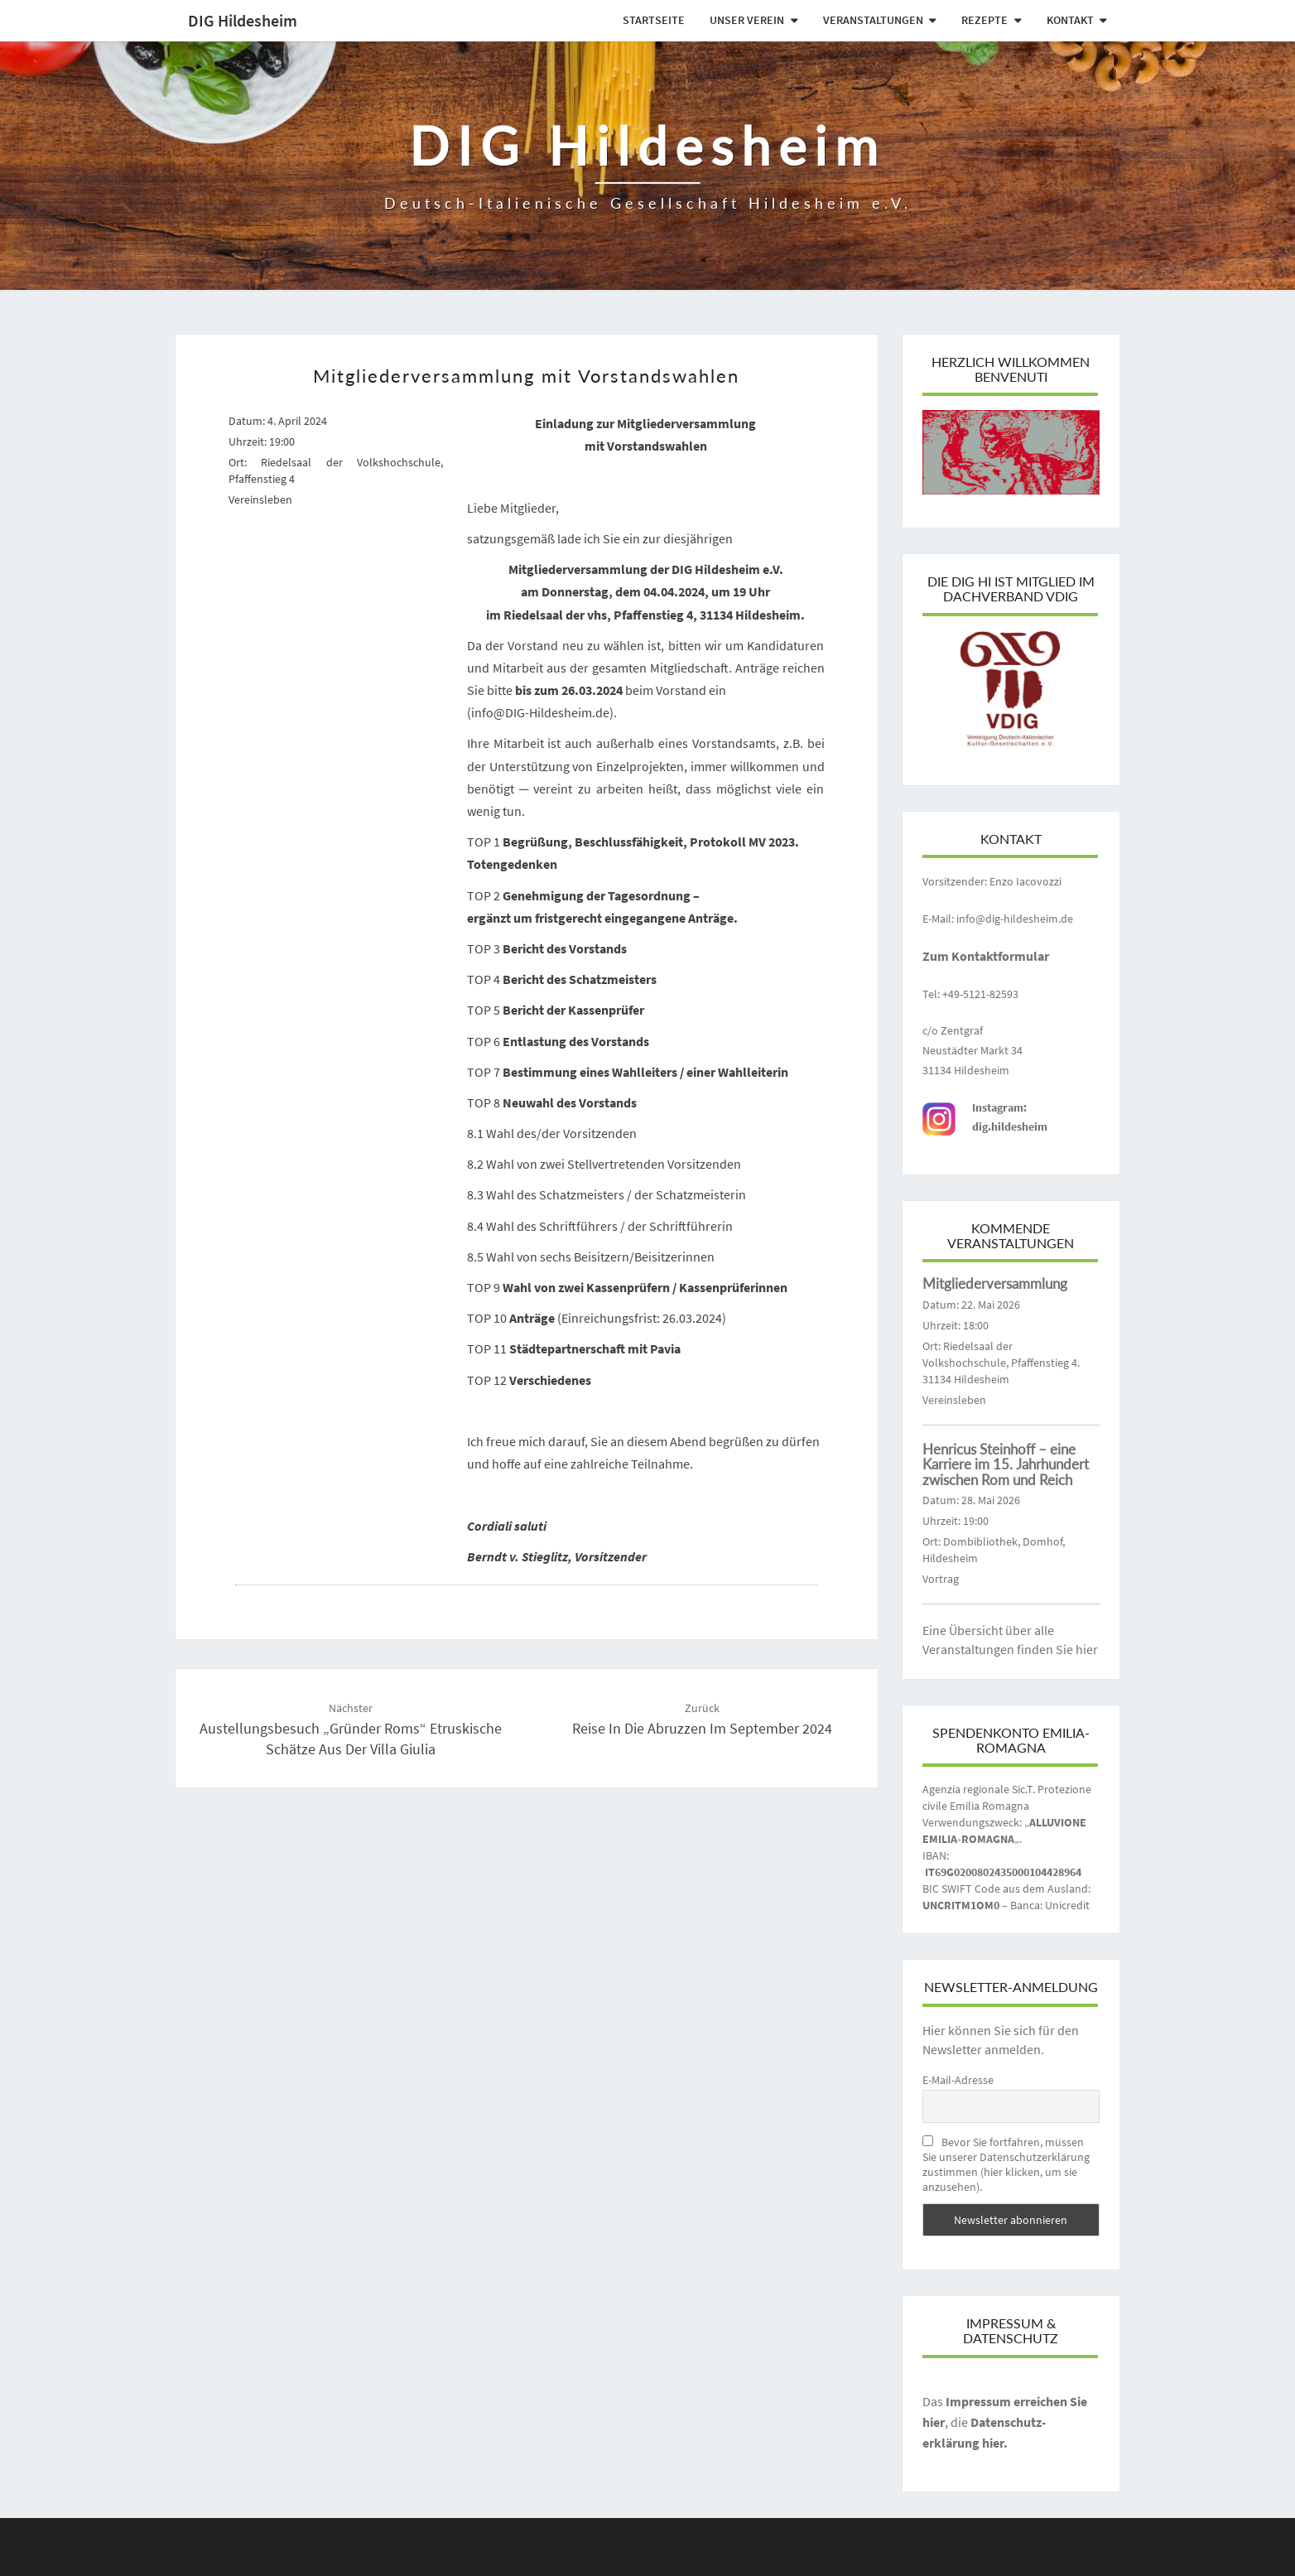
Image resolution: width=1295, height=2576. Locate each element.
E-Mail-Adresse (958, 2079)
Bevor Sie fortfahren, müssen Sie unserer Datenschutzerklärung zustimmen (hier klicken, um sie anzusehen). (1006, 2164)
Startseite (654, 19)
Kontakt (1070, 19)
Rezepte (984, 19)
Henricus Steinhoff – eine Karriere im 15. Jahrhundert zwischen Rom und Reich (1005, 1464)
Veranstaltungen (873, 19)
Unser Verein (747, 19)
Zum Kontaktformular (985, 956)
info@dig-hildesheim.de (1014, 918)
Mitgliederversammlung (994, 1283)
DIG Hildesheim (242, 20)
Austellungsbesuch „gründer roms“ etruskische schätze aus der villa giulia (351, 1729)
